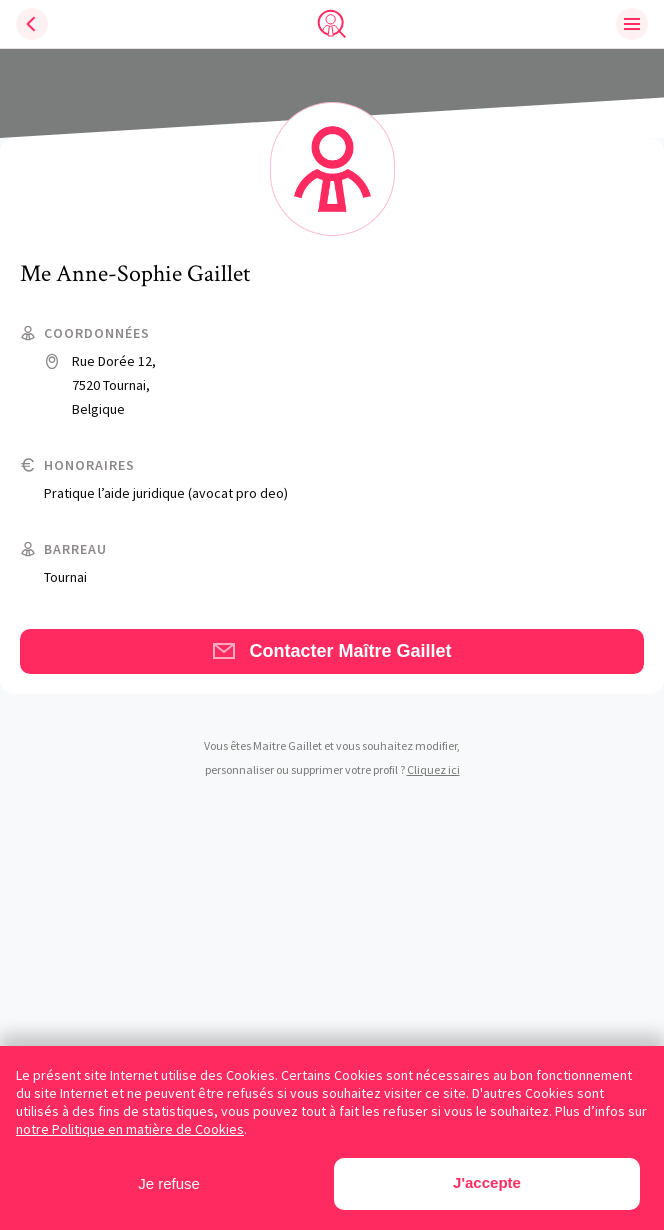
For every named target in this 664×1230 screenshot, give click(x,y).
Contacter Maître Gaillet (331, 651)
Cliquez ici (433, 769)
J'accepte (487, 1182)
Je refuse (169, 1183)
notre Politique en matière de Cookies (130, 1129)
